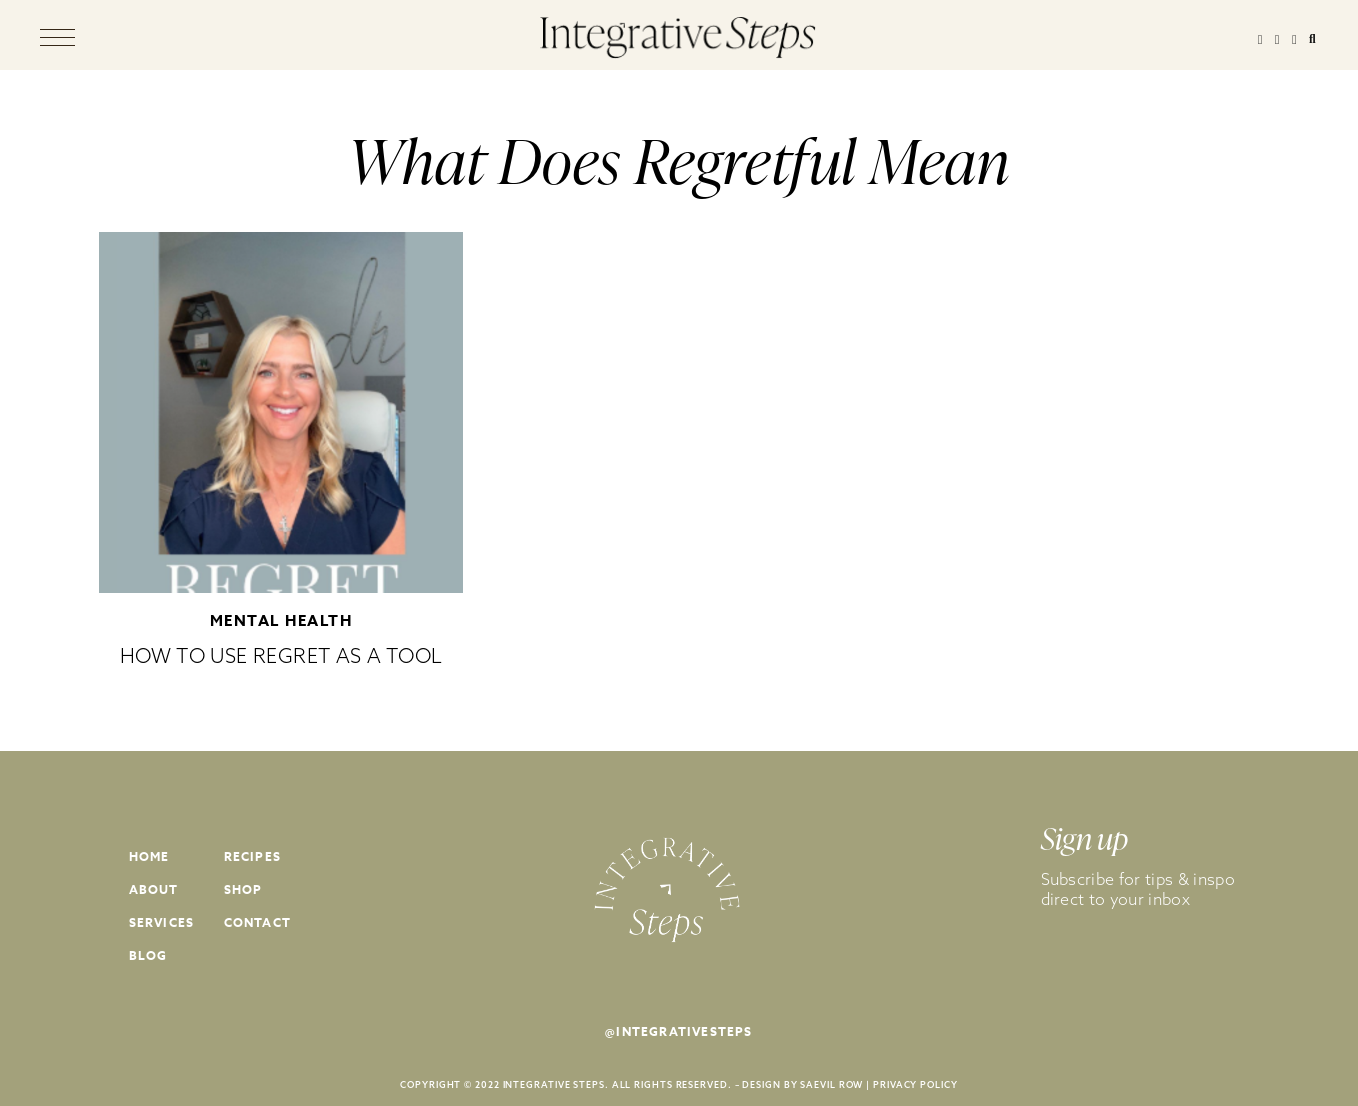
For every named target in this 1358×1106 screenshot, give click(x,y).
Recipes (252, 856)
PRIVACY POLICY (915, 1084)
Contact (257, 922)
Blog (148, 955)
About (154, 889)
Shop (243, 889)
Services (162, 922)
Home (149, 856)
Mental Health (281, 620)
